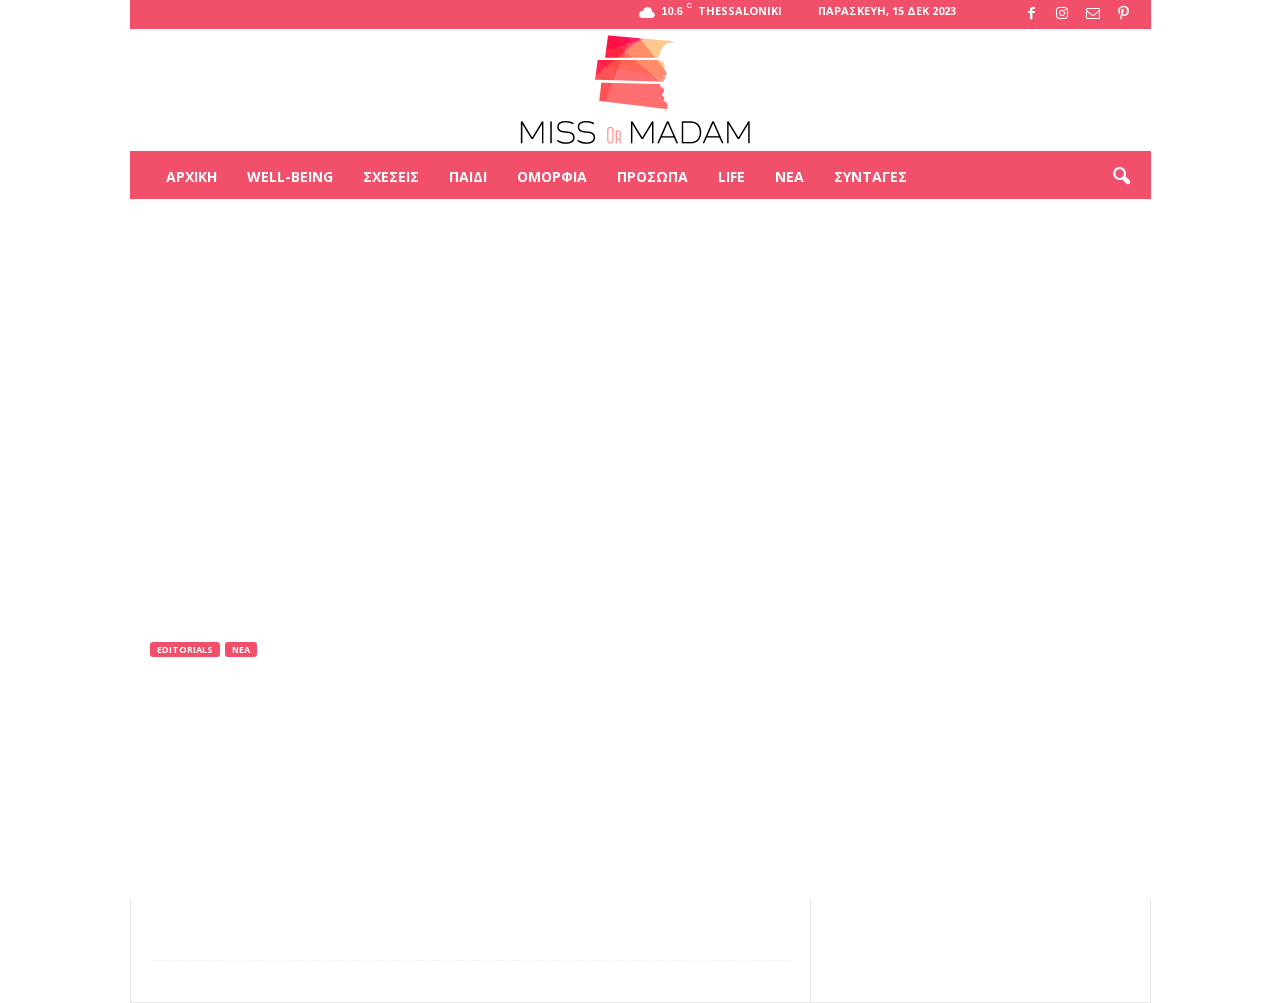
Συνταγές (870, 176)
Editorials (185, 649)
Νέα (789, 176)
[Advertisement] (640, 264)
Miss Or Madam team (236, 732)
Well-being (290, 176)
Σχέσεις (391, 176)
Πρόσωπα (652, 176)
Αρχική (191, 176)
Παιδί (468, 176)
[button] (1121, 177)
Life (731, 176)
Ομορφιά (552, 176)
